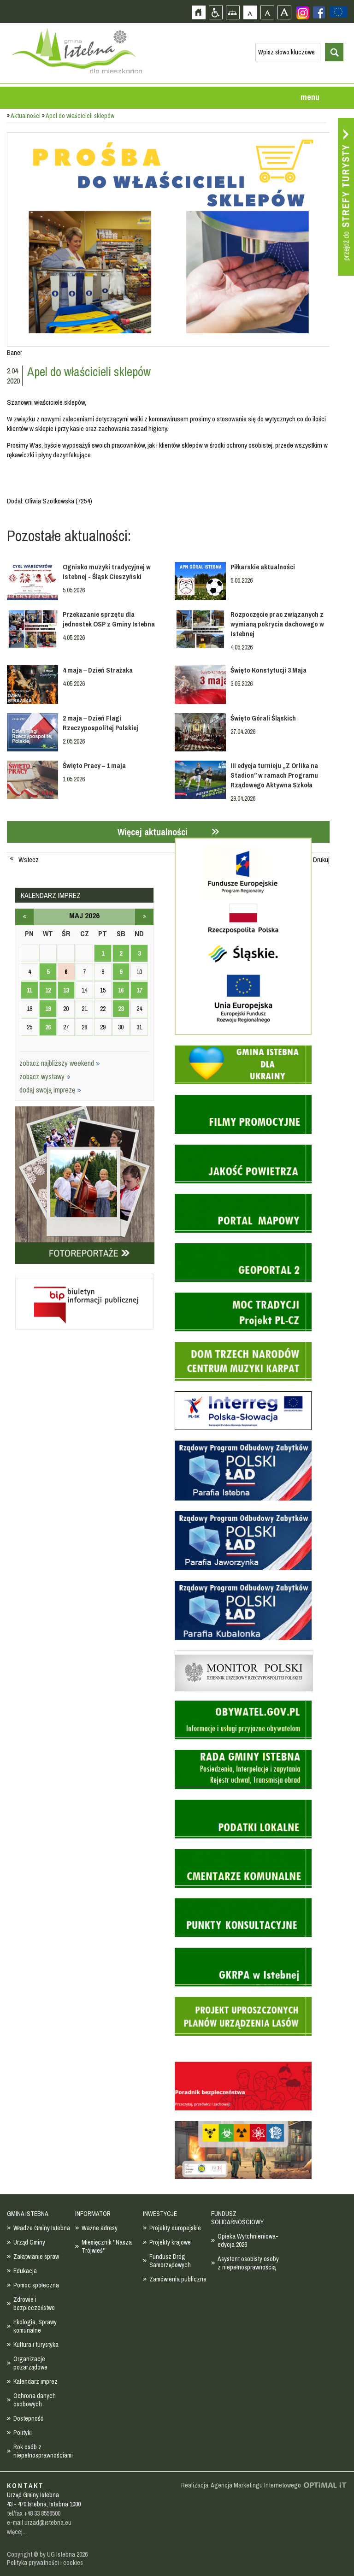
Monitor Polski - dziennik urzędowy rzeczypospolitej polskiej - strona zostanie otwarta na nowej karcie (244, 1652)
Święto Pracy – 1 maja (94, 765)
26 (48, 1027)
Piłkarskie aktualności (262, 567)
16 (121, 990)
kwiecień (24, 917)
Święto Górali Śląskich (263, 718)
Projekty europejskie (175, 2228)
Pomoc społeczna (36, 2285)
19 (48, 1008)
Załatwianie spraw (36, 2256)
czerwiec (144, 917)
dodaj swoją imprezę (50, 1090)
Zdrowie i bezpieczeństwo (34, 2303)
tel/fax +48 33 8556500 (33, 2513)
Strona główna (198, 12)
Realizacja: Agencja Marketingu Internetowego (241, 2485)
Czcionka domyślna (250, 12)
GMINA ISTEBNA (27, 2214)
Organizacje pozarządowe (30, 2363)
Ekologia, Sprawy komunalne (35, 2326)
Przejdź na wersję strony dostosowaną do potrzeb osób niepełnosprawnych (215, 12)
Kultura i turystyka (36, 2344)
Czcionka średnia (267, 12)
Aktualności (26, 116)
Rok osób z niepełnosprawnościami (43, 2451)
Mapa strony (232, 12)
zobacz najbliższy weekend (59, 1063)
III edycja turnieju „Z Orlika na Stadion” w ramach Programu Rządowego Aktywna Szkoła (274, 775)
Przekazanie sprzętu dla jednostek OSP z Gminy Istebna (109, 619)
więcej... (17, 2532)
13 (66, 990)
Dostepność (28, 2418)
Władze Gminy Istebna (41, 2228)
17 (139, 990)
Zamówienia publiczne (177, 2279)
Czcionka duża (284, 12)
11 (29, 990)
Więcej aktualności (153, 832)
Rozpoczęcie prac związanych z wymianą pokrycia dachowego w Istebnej (277, 623)
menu (310, 97)
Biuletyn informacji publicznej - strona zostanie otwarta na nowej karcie (84, 1276)
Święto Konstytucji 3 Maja (268, 670)
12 (48, 990)
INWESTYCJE (160, 2214)
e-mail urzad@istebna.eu (39, 2522)
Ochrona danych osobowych (34, 2400)
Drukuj (321, 859)
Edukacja (25, 2271)
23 (121, 1008)
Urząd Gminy (29, 2242)
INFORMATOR (93, 2214)
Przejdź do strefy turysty (346, 197)
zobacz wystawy (45, 1076)
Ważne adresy (100, 2228)
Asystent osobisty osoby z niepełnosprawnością (248, 2263)
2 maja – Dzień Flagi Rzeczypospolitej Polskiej (100, 723)
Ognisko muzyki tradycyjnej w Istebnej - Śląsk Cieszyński (107, 571)
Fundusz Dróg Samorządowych (170, 2260)
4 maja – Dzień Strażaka (98, 670)
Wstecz (28, 859)
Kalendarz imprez (35, 2381)
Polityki (22, 2432)
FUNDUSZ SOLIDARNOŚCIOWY (237, 2218)
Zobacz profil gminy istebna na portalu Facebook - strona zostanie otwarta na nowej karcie (319, 12)
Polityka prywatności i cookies (45, 2562)
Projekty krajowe (170, 2242)
